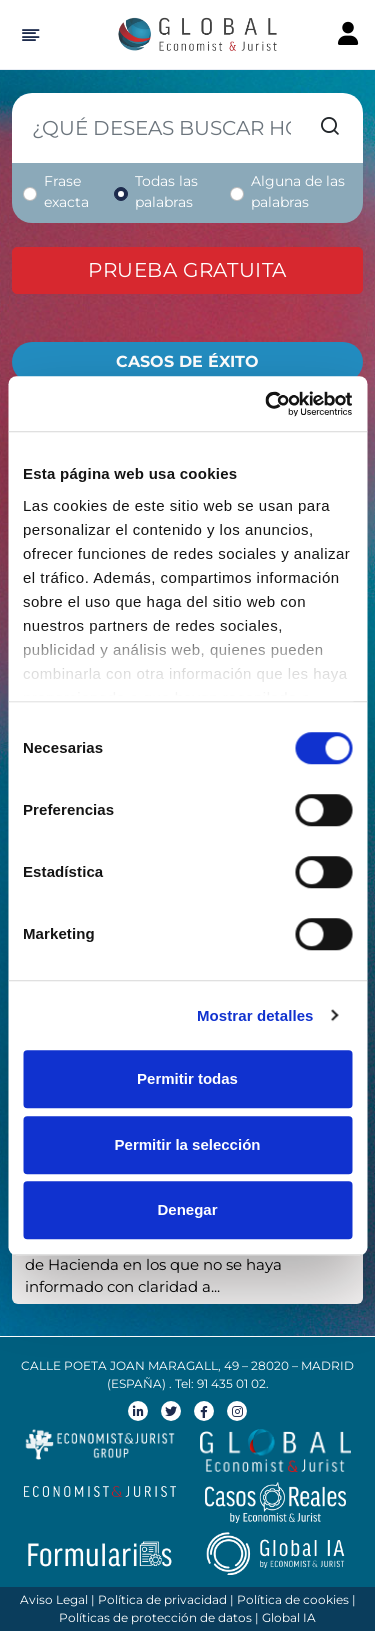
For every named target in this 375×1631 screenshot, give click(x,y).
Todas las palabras (166, 191)
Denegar (187, 1209)
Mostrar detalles (255, 1015)
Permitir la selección (188, 1144)
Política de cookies (293, 1599)
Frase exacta (66, 191)
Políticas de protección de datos (155, 1617)
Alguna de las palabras (298, 191)
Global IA (289, 1617)
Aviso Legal (54, 1599)
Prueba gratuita (187, 270)
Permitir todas (187, 1078)
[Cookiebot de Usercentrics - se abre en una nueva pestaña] (267, 404)
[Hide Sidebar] (27, 35)
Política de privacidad (162, 1599)
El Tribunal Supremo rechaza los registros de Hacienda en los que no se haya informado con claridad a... (179, 1264)
